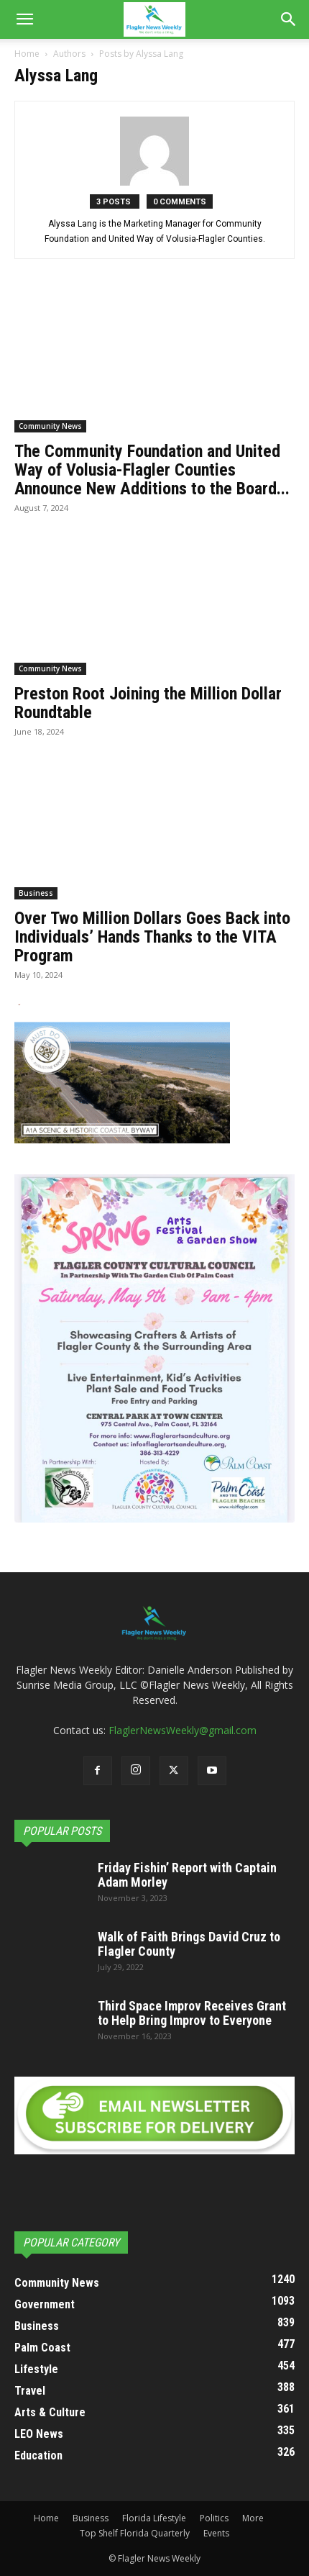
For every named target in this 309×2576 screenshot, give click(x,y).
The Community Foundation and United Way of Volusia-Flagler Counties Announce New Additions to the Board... (152, 470)
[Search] (289, 19)
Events (216, 2533)
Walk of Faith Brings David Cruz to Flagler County (189, 1944)
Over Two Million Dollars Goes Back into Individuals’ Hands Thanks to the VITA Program (152, 937)
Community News (50, 426)
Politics (214, 2518)
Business (36, 893)
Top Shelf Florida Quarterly (135, 2533)
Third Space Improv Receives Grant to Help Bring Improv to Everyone (192, 2013)
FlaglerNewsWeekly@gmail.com (183, 1730)
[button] (24, 19)
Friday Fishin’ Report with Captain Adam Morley (187, 1875)
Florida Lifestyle (154, 2518)
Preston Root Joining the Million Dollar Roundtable (148, 703)
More (253, 2518)
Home (27, 53)
